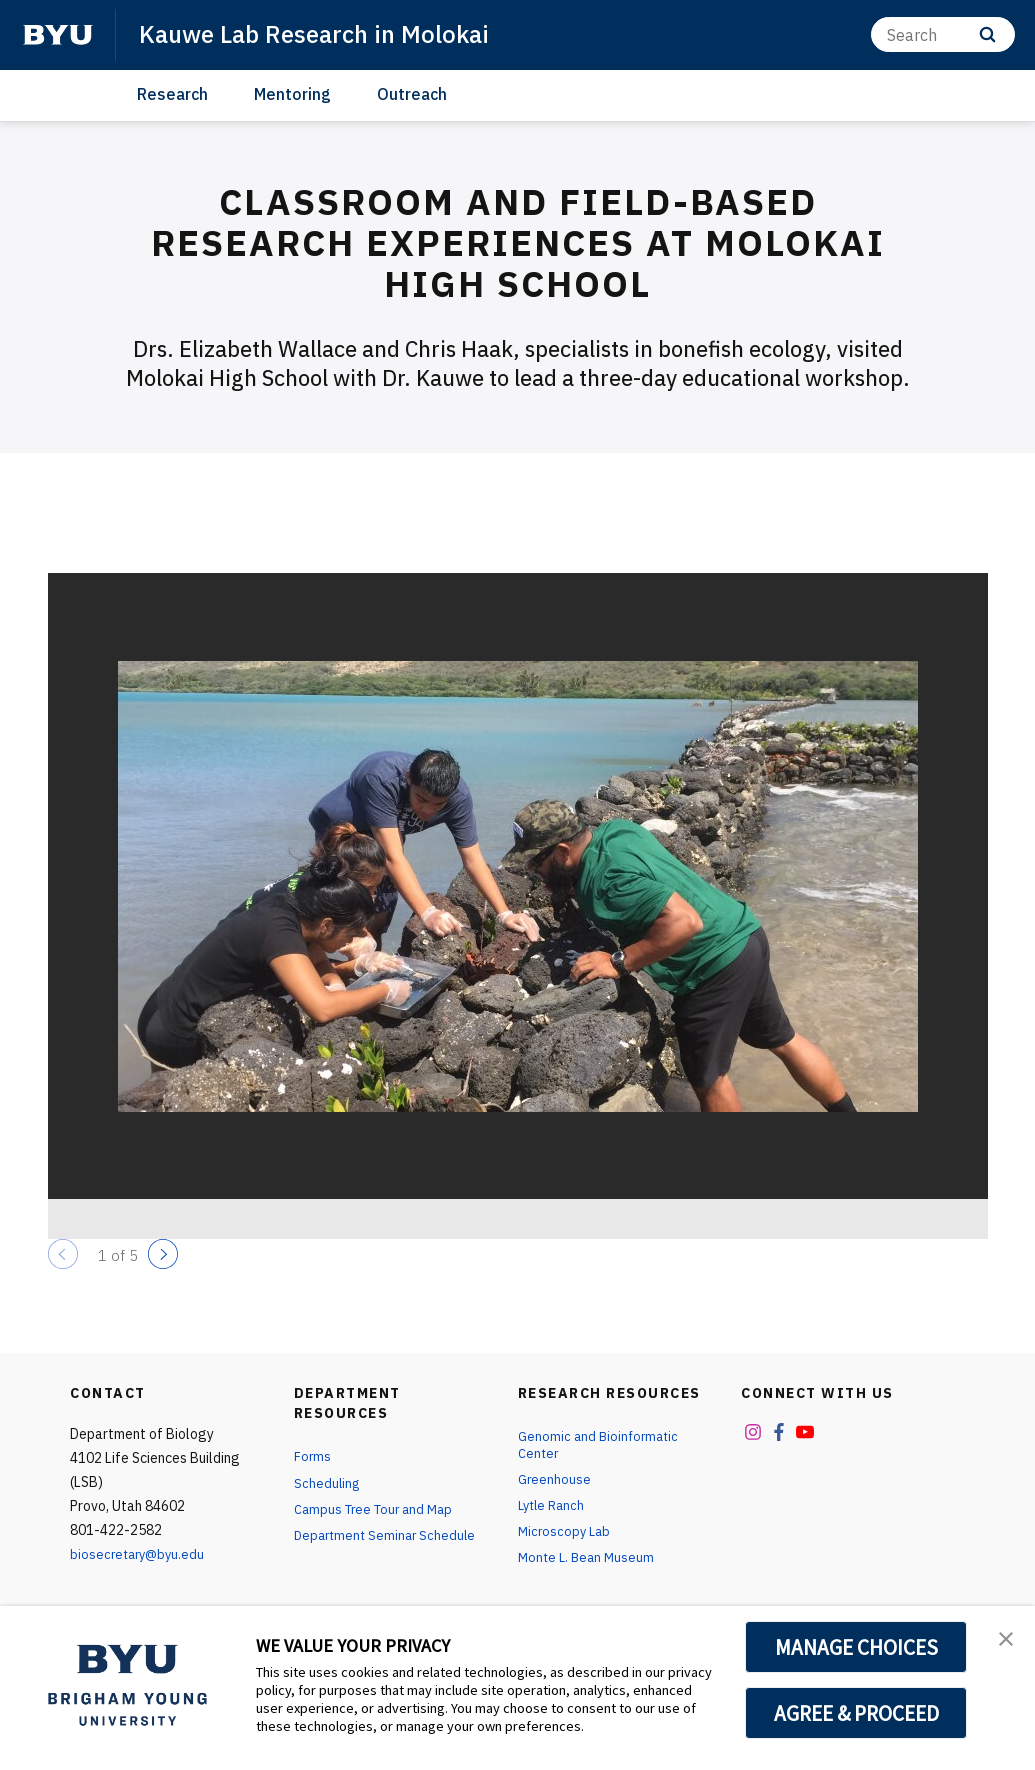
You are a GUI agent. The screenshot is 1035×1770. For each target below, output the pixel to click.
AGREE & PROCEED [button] (856, 1713)
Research (172, 94)
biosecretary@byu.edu (140, 1554)
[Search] (943, 34)
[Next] (163, 1254)
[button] (1002, 1642)
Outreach (412, 94)
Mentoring (292, 94)
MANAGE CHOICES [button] (856, 1647)
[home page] (58, 35)
